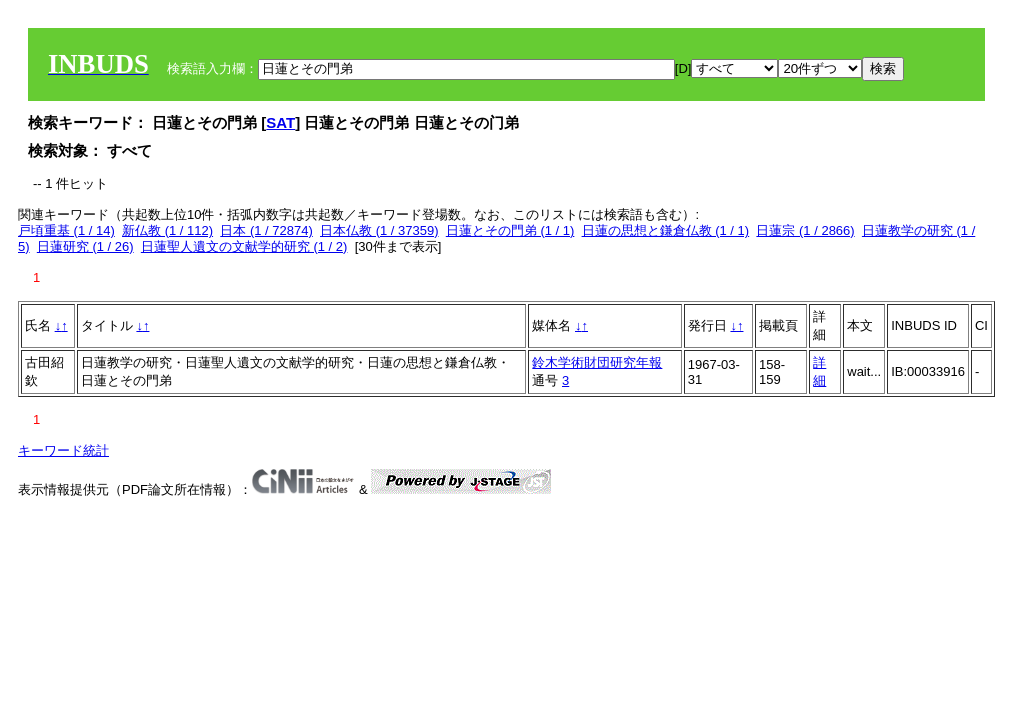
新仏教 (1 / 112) (167, 230)
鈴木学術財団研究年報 (597, 362)
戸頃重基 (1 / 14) (66, 230)
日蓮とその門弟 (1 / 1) (510, 230)
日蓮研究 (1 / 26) (85, 246)
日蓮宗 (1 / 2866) (805, 230)
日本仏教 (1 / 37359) (379, 230)
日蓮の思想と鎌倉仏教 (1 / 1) (666, 230)
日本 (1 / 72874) (266, 230)
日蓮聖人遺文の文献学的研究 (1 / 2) (244, 246)
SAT (280, 122)
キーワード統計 (63, 450)
